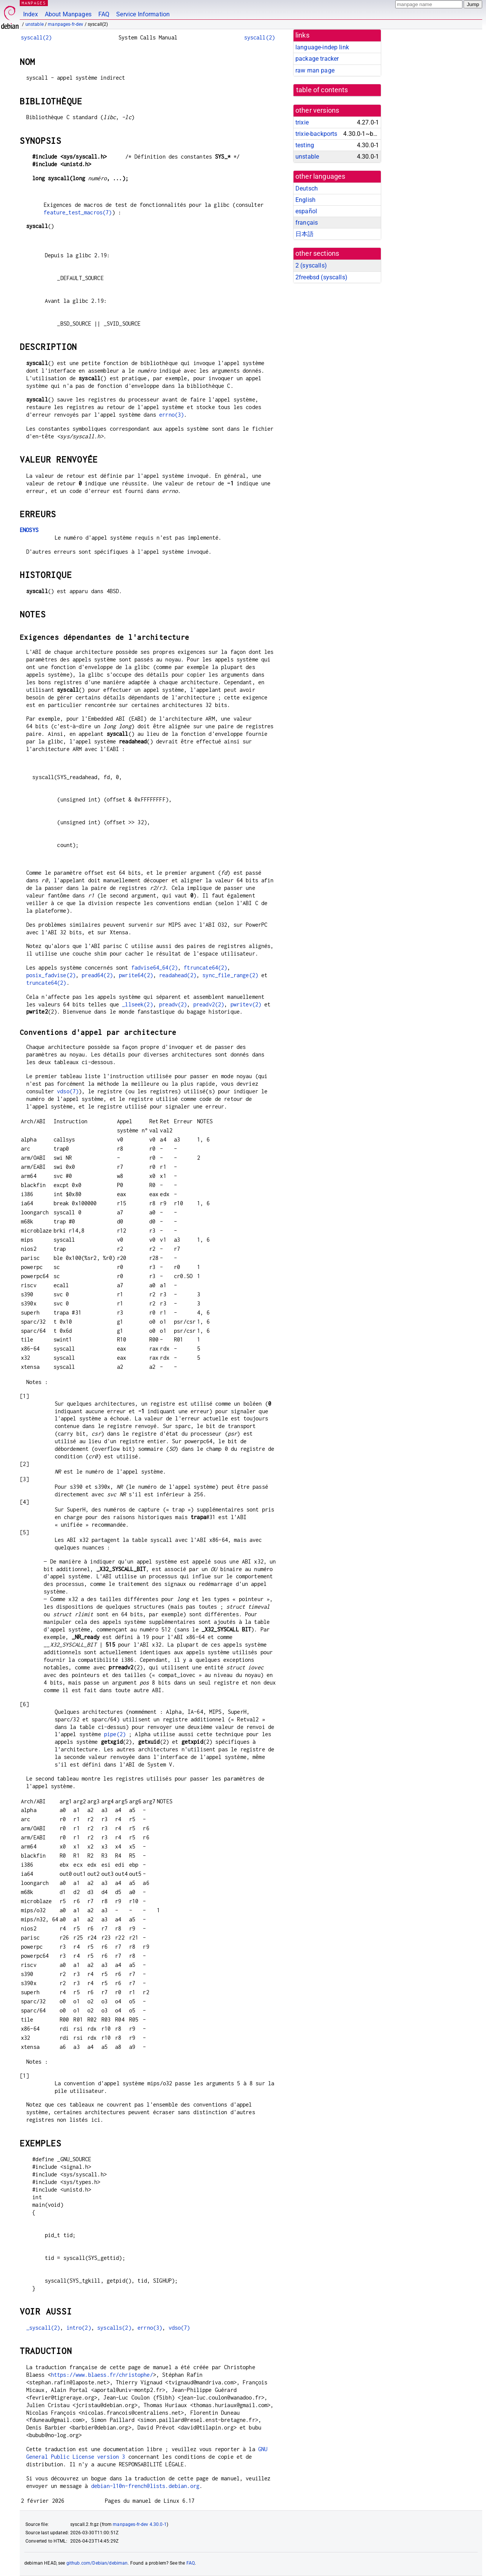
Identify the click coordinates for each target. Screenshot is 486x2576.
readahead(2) (177, 975)
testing (304, 145)
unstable (34, 24)
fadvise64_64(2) (154, 967)
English (305, 199)
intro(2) (78, 2327)
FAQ (103, 14)
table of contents (322, 90)
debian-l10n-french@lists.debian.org (145, 2486)
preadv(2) (173, 1004)
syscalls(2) (114, 2327)
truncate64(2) (46, 982)
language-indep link (322, 47)
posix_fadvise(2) (51, 975)
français (306, 222)
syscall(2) (36, 37)
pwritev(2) (246, 1004)
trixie (302, 122)
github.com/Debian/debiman (97, 2563)
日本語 (304, 234)
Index (30, 14)
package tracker (317, 58)
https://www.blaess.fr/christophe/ (102, 2374)
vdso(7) (68, 1091)
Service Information (143, 14)
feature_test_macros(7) (78, 212)
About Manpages (68, 14)
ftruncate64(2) (205, 967)
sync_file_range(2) (230, 975)
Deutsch (306, 188)
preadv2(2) (208, 1004)
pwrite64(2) (136, 975)
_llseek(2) (137, 1004)
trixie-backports (316, 133)
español (306, 211)
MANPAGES (34, 2)
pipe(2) (115, 1734)
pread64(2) (97, 975)
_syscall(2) (43, 2327)
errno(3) (171, 414)
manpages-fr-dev (65, 24)
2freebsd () (321, 277)
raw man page (315, 70)
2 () (311, 265)
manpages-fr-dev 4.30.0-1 (140, 2524)
